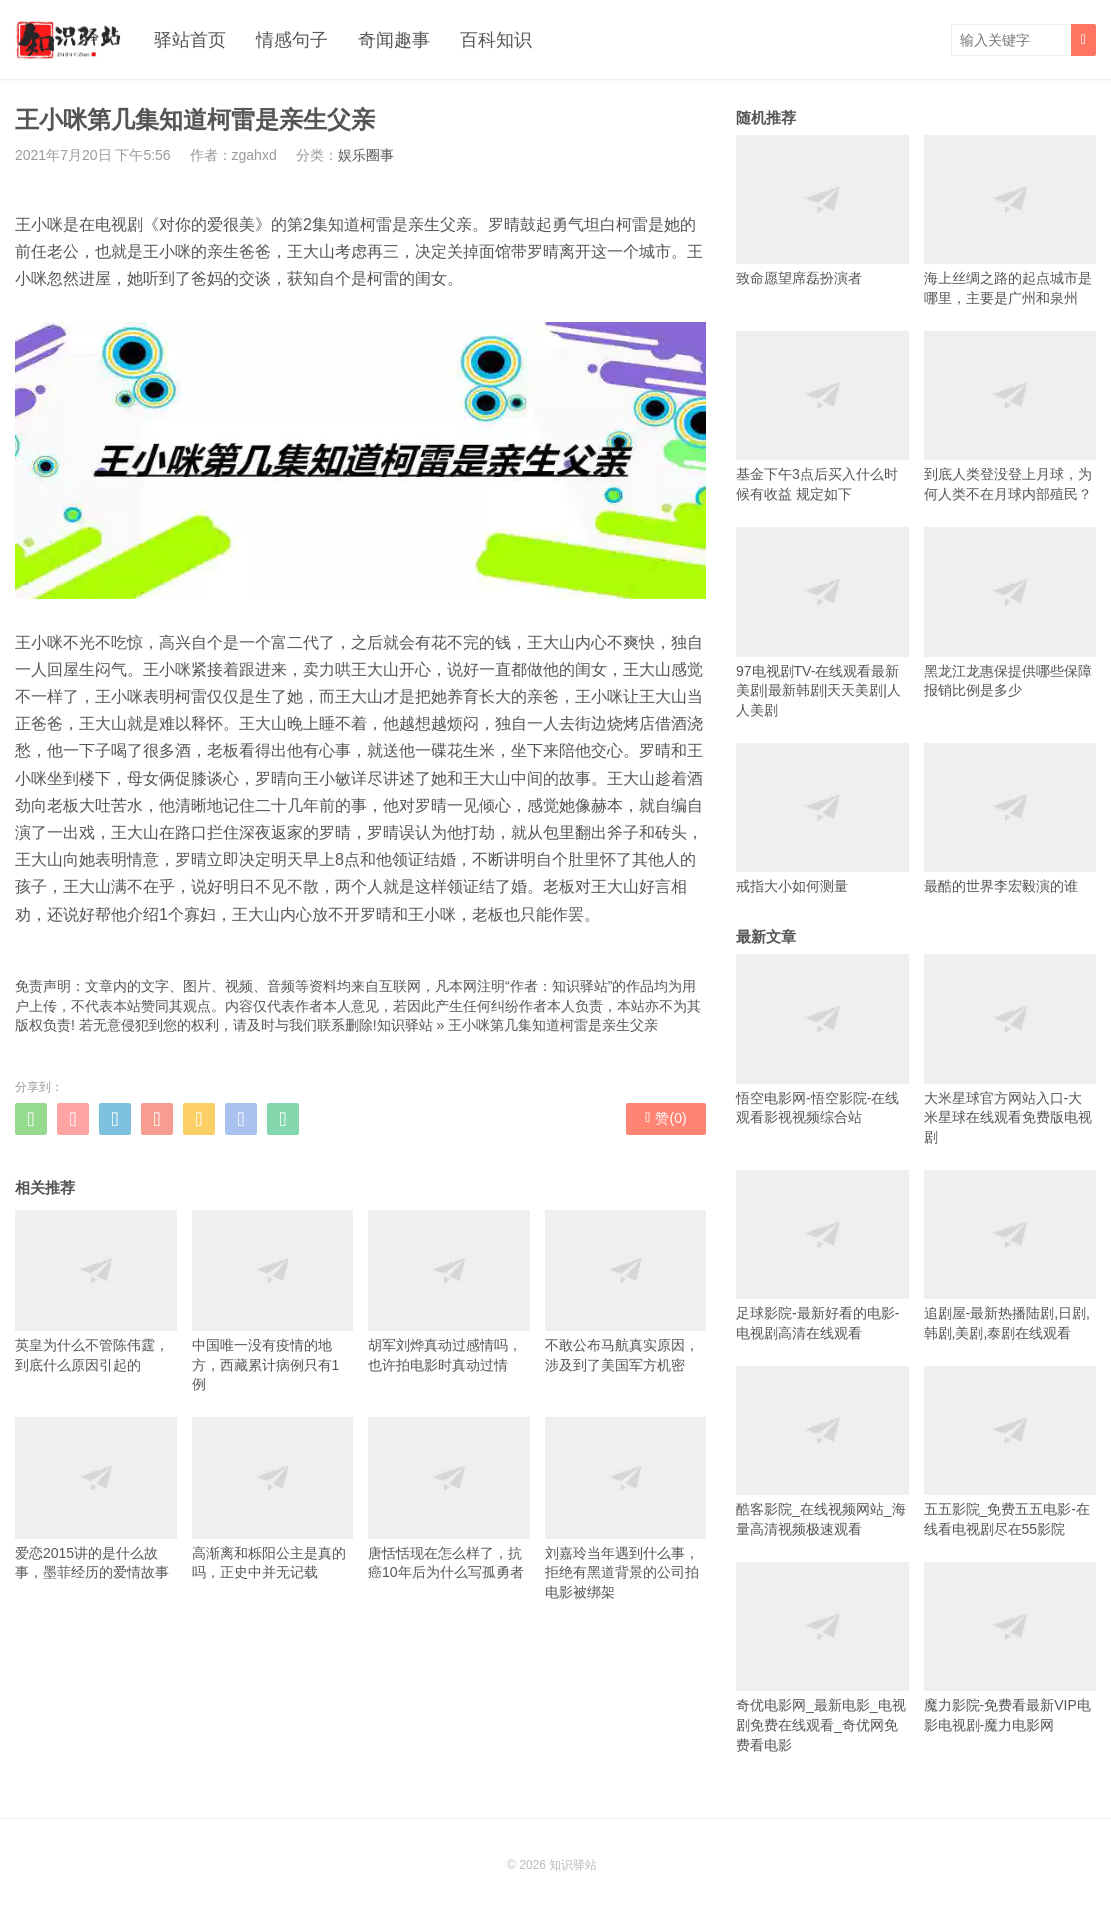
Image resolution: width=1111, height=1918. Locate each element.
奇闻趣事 (394, 40)
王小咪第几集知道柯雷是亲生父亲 (553, 1025)
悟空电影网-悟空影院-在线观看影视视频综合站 (822, 1039)
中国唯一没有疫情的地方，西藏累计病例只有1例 (273, 1301)
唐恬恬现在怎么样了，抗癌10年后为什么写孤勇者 (449, 1498)
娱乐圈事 (366, 155)
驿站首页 (190, 40)
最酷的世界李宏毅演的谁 (1010, 818)
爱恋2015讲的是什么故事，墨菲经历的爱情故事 (96, 1498)
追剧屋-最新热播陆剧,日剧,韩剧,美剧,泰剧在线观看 (1010, 1255)
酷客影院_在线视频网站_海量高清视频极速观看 (822, 1451)
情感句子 (292, 40)
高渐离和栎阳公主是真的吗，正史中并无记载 (273, 1498)
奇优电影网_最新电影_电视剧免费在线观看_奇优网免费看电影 (822, 1657)
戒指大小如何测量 (822, 818)
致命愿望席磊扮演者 (822, 210)
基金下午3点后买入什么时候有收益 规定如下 (822, 416)
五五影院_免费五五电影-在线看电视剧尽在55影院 (1010, 1451)
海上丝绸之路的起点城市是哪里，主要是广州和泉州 (1010, 220)
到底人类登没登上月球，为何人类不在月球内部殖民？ (1010, 416)
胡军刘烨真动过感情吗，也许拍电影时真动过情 (449, 1291)
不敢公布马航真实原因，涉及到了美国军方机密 (626, 1291)
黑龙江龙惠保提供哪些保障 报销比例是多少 (1010, 612)
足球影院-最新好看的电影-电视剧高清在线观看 (822, 1255)
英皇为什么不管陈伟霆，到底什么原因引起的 (96, 1291)
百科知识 (496, 40)
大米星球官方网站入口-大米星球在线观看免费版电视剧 (1010, 1049)
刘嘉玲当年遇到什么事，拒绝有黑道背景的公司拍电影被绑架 (626, 1508)
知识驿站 (405, 1025)
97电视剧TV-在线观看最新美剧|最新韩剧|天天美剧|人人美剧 (822, 622)
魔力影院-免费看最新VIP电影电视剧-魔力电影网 (1010, 1647)
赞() (665, 1118)
